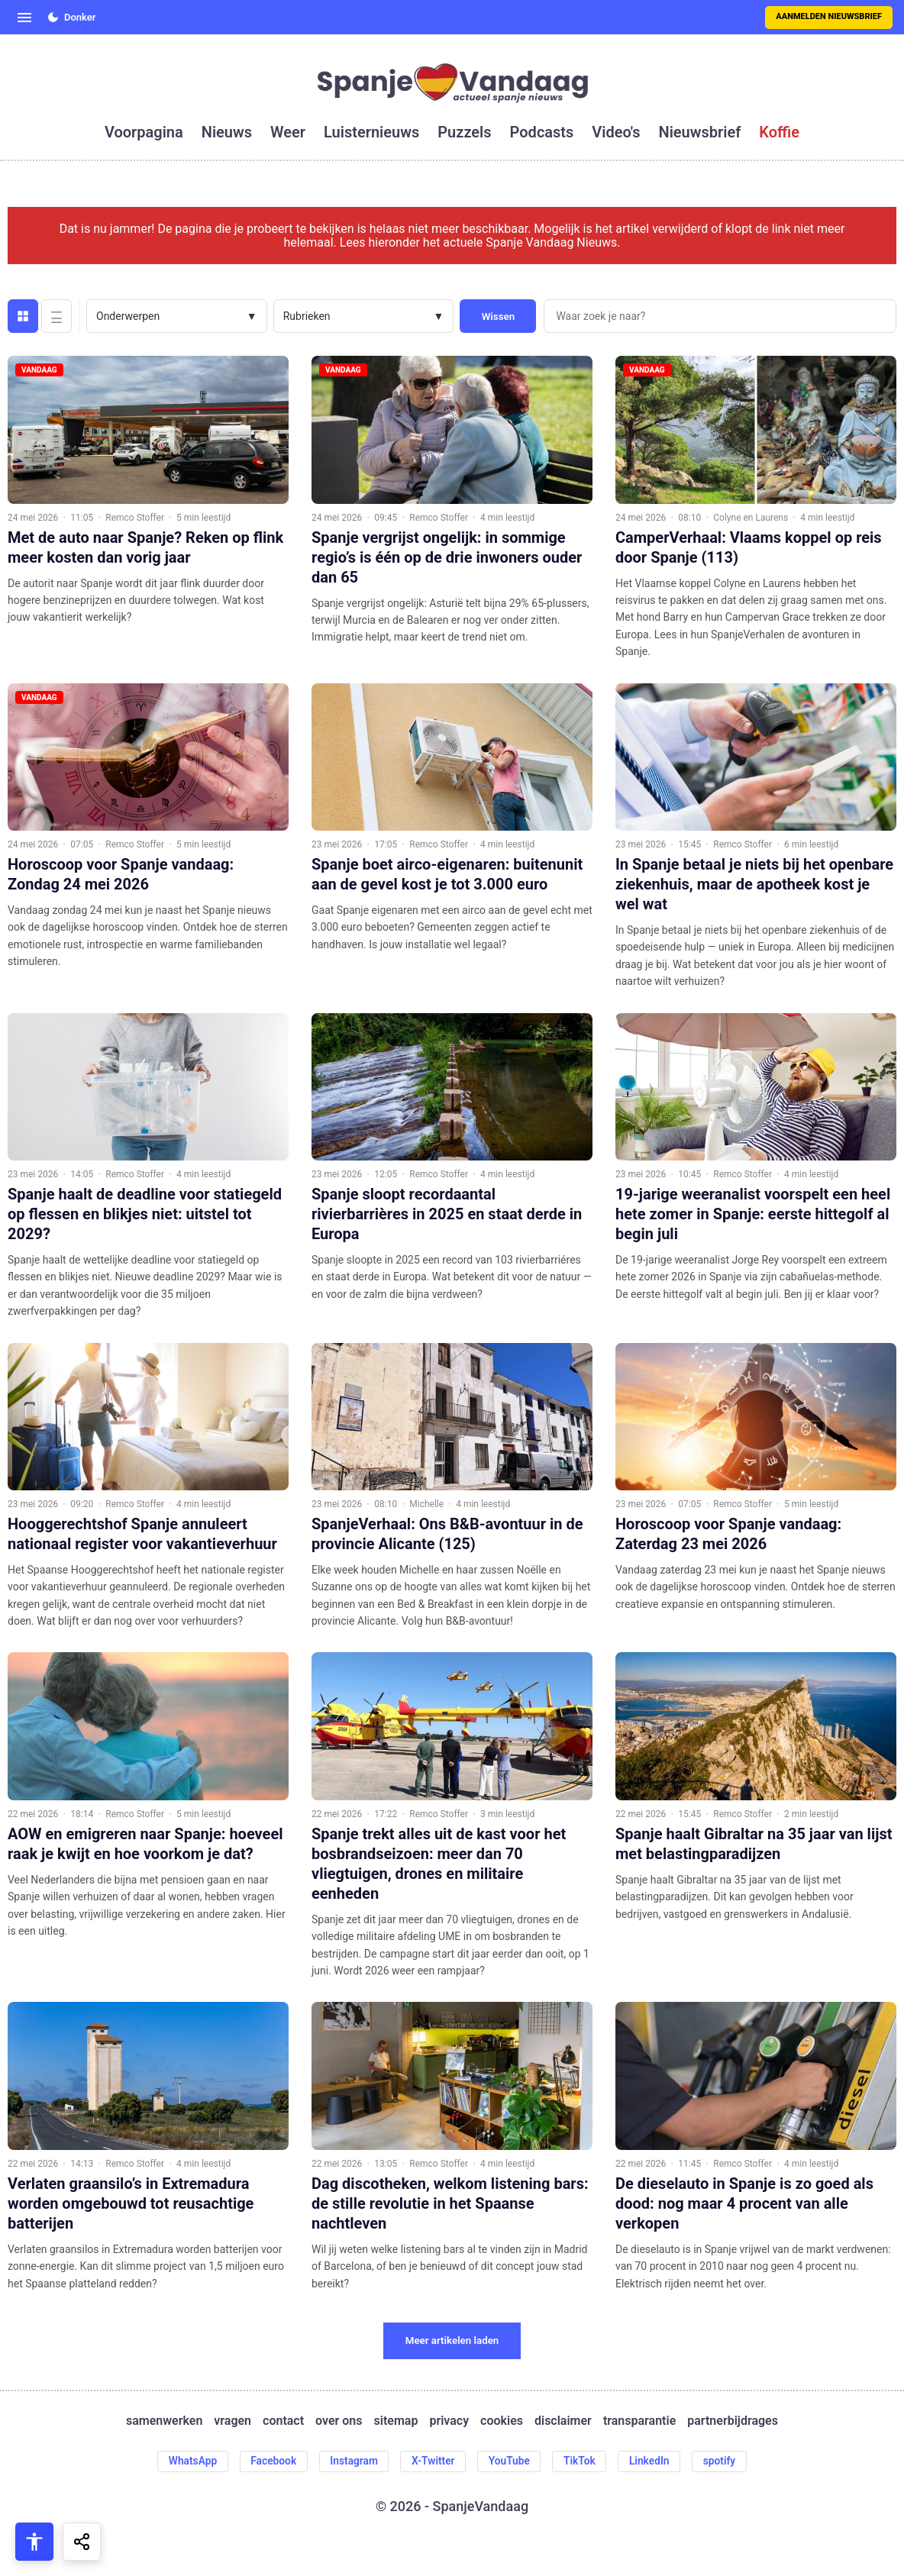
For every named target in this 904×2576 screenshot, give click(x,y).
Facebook (270, 2461)
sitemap (396, 2421)
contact (283, 2421)
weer (287, 132)
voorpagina (144, 132)
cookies (501, 2421)
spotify (724, 2461)
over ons (338, 2421)
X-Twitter (433, 2461)
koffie (779, 132)
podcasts (542, 132)
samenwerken (164, 2421)
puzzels (464, 132)
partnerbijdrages (732, 2421)
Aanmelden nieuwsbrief (829, 16)
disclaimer (563, 2421)
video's (616, 132)
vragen (232, 2421)
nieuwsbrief (700, 132)
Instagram (352, 2461)
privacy (449, 2421)
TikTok (582, 2461)
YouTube (510, 2461)
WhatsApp (187, 2461)
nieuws (227, 132)
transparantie (639, 2421)
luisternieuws (371, 132)
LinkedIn (652, 2461)
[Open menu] (24, 18)
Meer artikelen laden (452, 2340)
